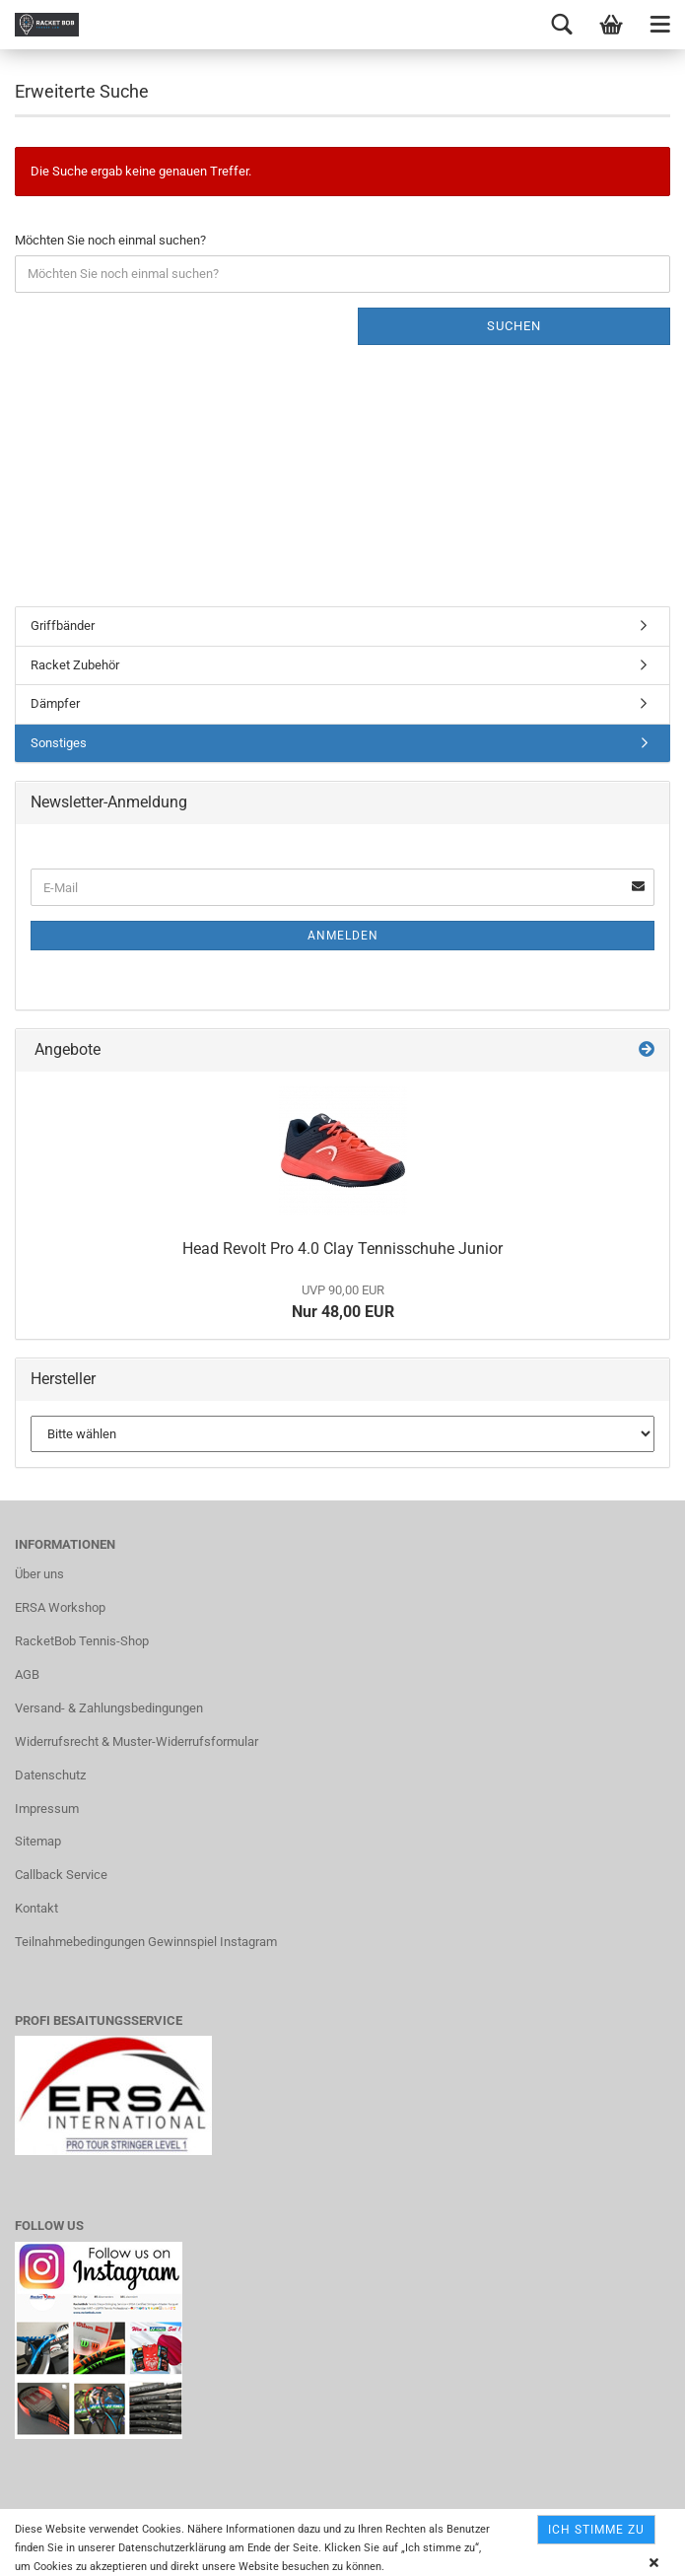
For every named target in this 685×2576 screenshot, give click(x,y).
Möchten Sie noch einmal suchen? (110, 240)
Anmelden (343, 935)
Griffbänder (63, 625)
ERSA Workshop (60, 1607)
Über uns (39, 1573)
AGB (27, 1674)
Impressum (47, 1808)
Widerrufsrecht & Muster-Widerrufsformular (136, 1741)
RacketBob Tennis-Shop (82, 1641)
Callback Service (61, 1874)
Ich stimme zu (596, 2530)
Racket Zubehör (75, 665)
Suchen (514, 325)
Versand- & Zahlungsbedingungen (109, 1708)
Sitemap (38, 1841)
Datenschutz (50, 1775)
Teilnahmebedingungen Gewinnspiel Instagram (146, 1941)
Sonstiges (59, 742)
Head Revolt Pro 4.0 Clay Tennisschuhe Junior (342, 1248)
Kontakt (36, 1908)
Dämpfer (55, 703)
